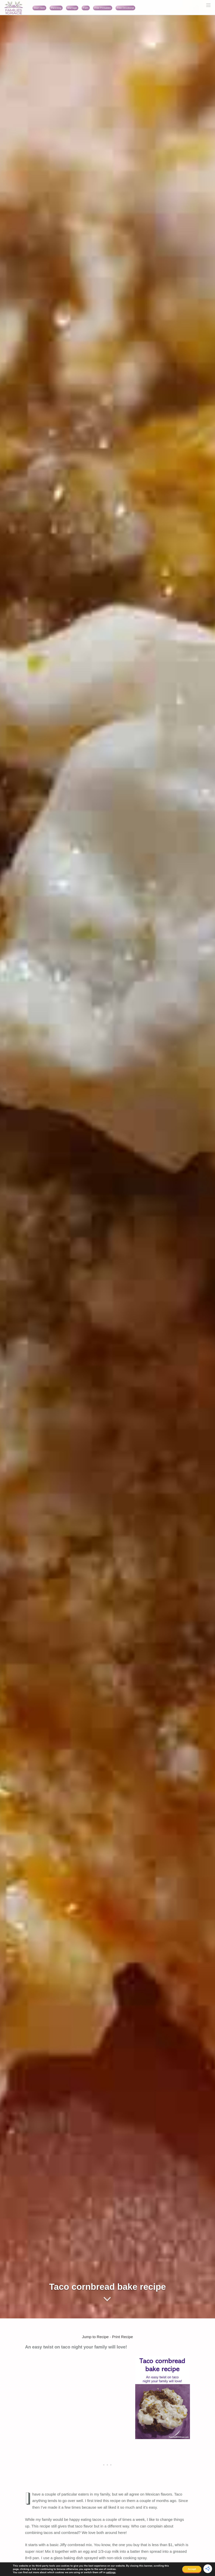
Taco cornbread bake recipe (107, 2287)
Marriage (72, 7)
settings (111, 2572)
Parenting (56, 7)
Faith (85, 7)
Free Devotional (125, 7)
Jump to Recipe (95, 2337)
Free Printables (103, 7)
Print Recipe (122, 2337)
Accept (192, 2569)
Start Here (39, 7)
